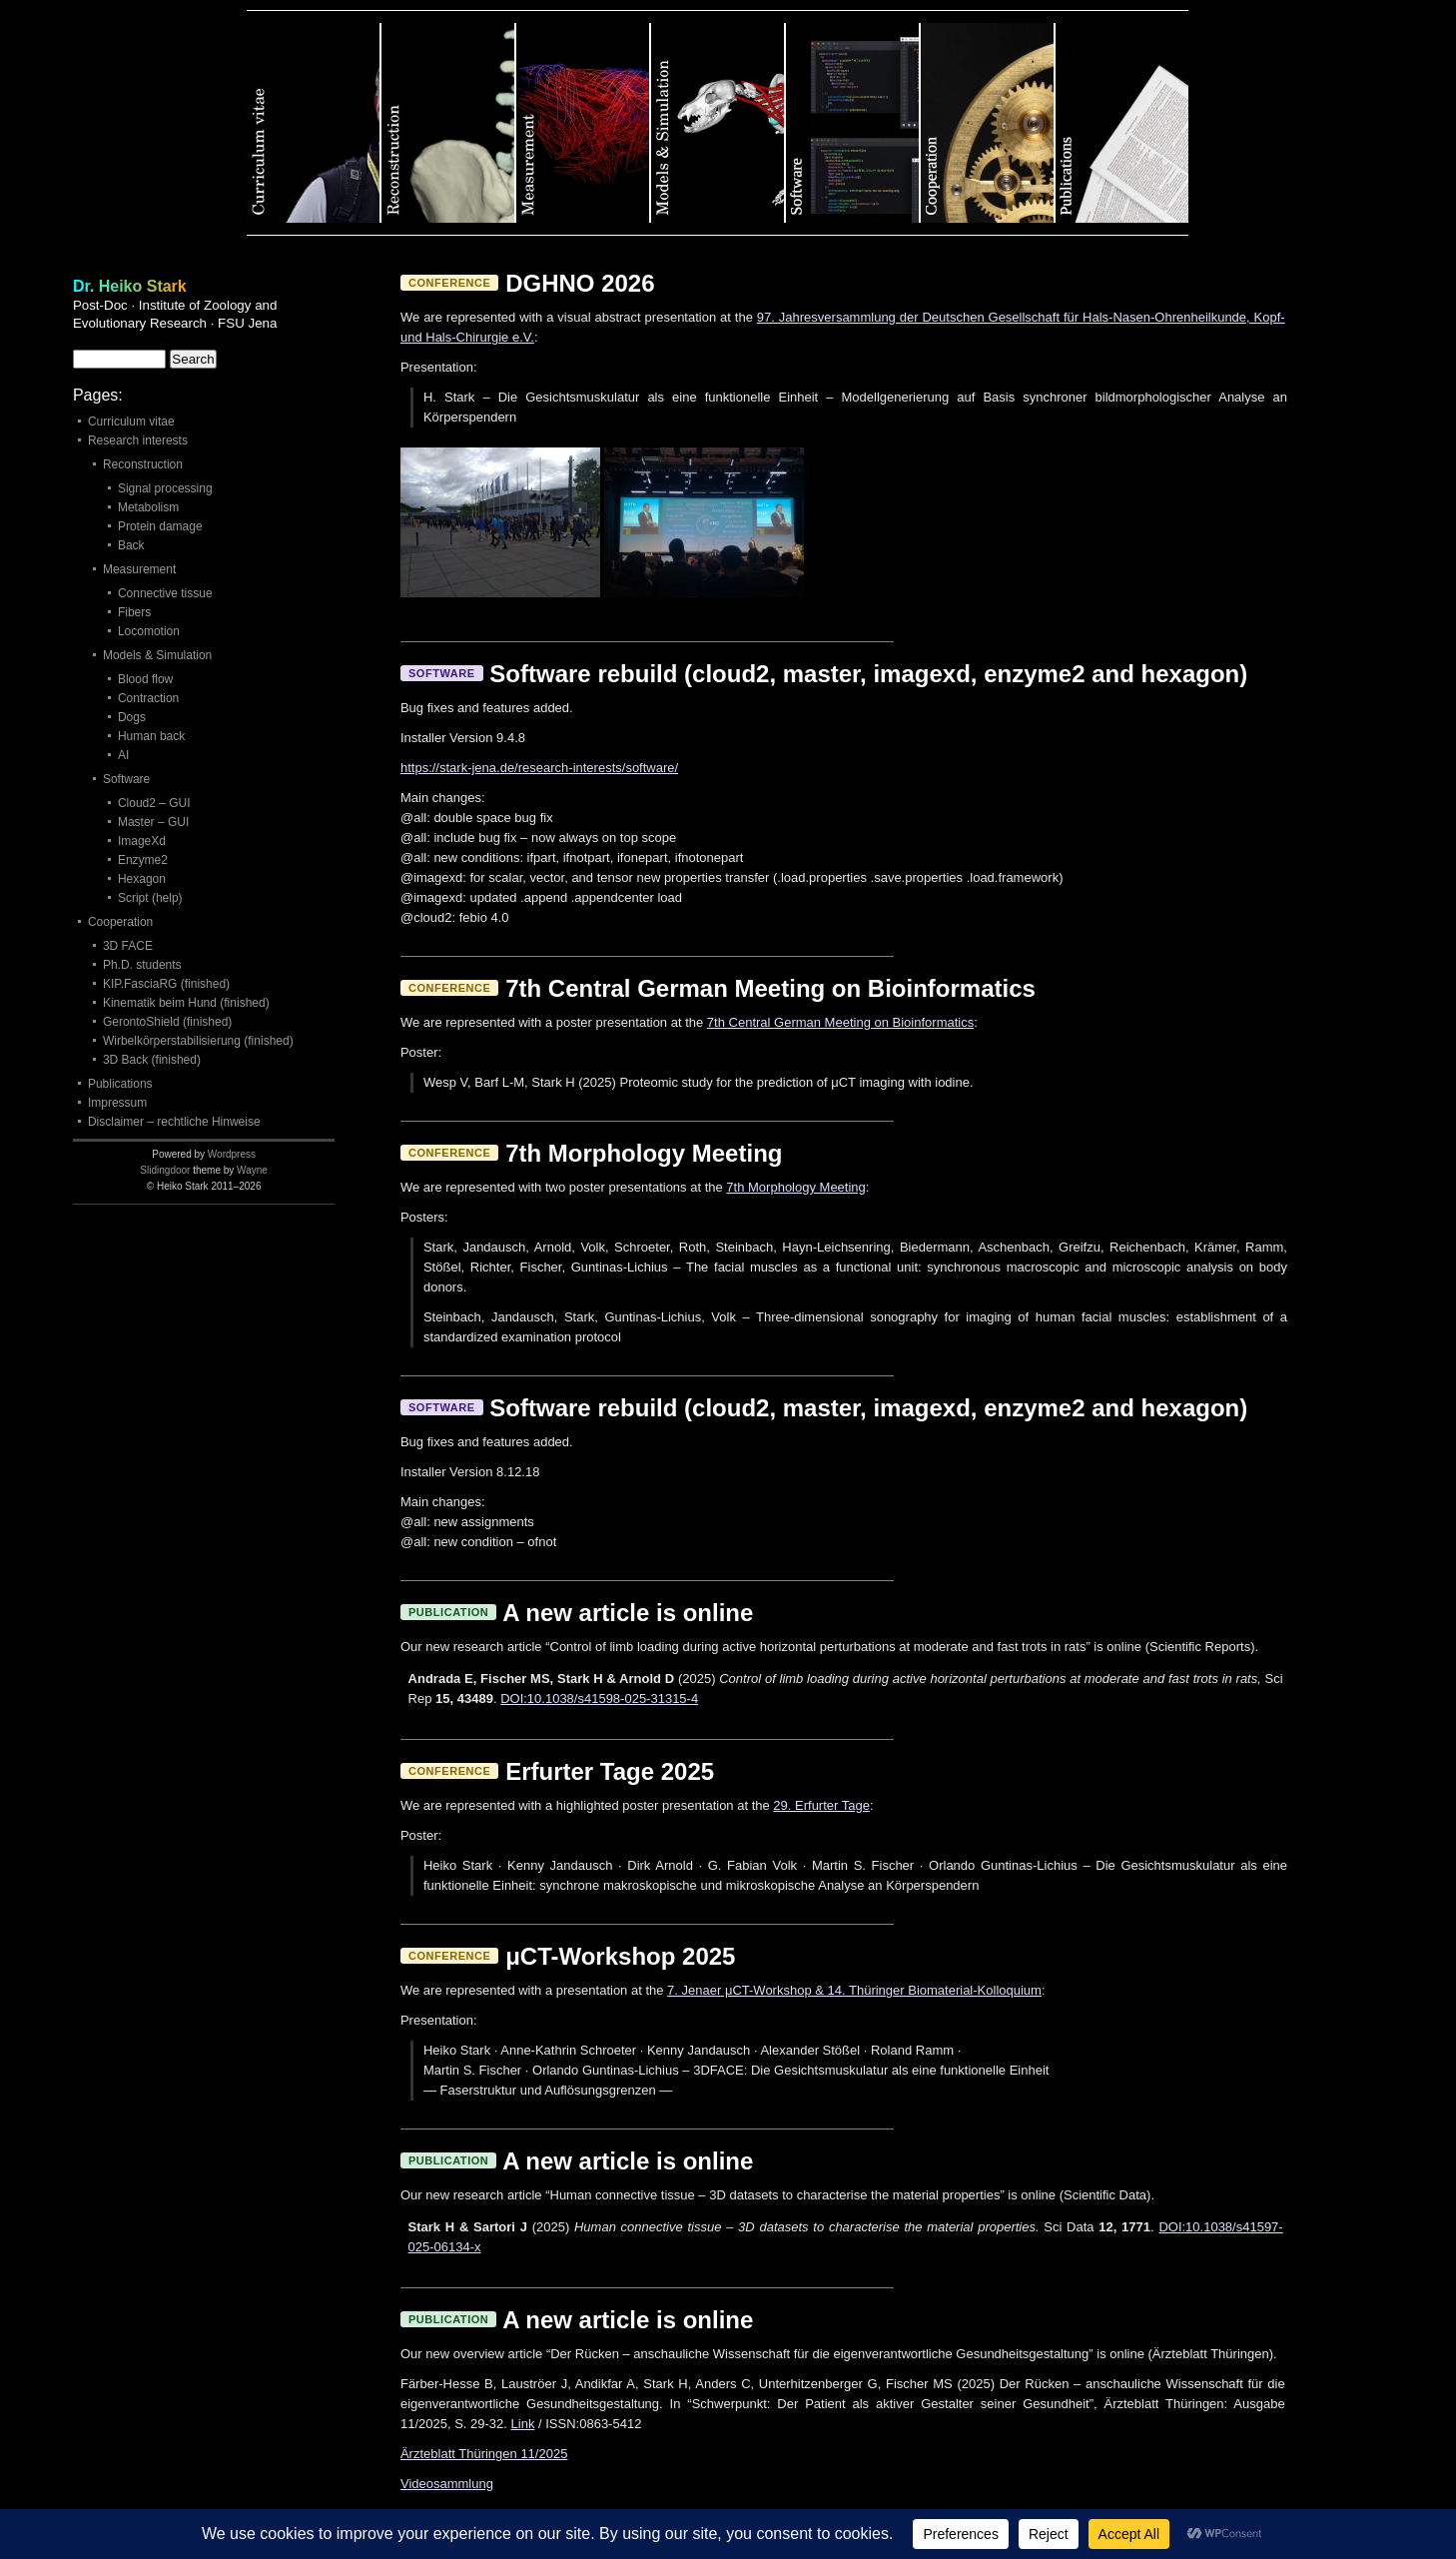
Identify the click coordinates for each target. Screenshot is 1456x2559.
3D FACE (128, 946)
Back (131, 545)
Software (853, 123)
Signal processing (165, 488)
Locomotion (149, 631)
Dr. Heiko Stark (130, 286)
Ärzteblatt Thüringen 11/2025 (483, 2453)
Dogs (132, 717)
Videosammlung (446, 2483)
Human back (151, 736)
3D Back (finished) (152, 1060)
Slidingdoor (165, 1170)
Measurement (583, 123)
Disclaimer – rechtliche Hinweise (174, 1122)
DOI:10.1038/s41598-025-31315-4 (599, 1698)
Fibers (134, 612)
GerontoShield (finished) (167, 1022)
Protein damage (160, 526)
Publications (1122, 123)
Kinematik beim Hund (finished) (186, 1003)
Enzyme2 (143, 860)
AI (123, 755)
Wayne (252, 1170)
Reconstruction (448, 123)
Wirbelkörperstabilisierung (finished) (198, 1041)
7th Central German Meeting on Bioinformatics (840, 1022)
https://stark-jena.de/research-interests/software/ (539, 767)
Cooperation (988, 123)
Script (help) (150, 898)
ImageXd (142, 841)
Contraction (148, 698)
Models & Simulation (718, 123)
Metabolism (148, 507)
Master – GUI (153, 822)
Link (523, 2423)
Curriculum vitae (314, 123)
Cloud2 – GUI (154, 803)
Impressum (117, 1103)
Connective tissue (165, 593)
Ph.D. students (142, 965)
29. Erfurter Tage (821, 1805)
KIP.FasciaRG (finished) (166, 984)
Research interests (138, 440)
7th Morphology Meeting (795, 1187)
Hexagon (142, 879)
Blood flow (145, 679)
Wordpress (232, 1154)
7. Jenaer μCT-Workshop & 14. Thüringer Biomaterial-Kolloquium (854, 1990)
